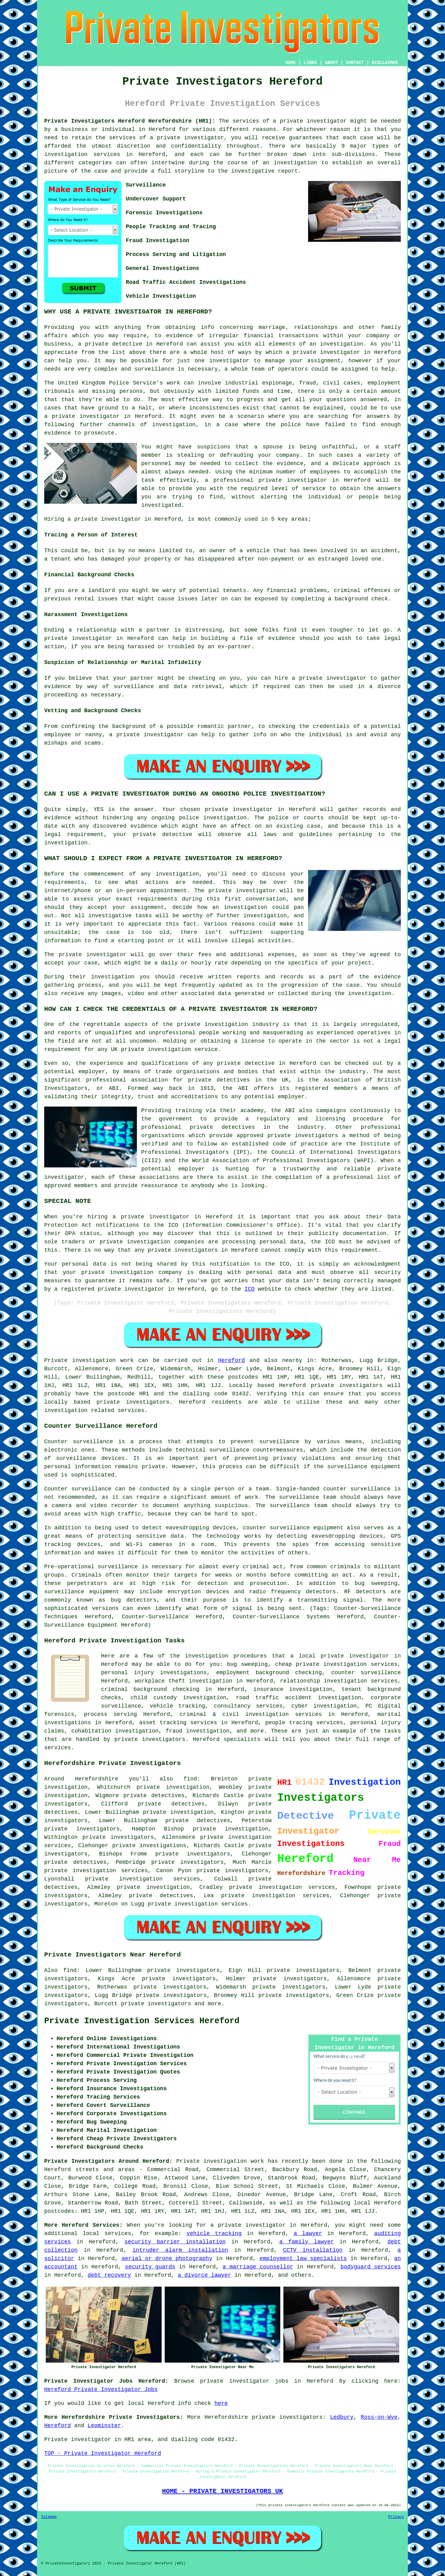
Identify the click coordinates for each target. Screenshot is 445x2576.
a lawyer (308, 2233)
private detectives (197, 1820)
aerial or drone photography (166, 2258)
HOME (291, 62)
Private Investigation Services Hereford (141, 2021)
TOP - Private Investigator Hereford (102, 2453)
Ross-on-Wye (379, 2417)
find (70, 1970)
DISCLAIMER (385, 62)
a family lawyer (306, 2242)
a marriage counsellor (257, 2267)
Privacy (396, 2517)
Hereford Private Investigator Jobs (101, 2389)
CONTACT (355, 62)
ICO (249, 1289)
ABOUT (331, 62)
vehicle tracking (214, 2233)
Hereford (231, 1360)
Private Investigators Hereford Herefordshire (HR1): (129, 121)
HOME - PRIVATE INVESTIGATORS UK (222, 2491)
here (221, 2403)
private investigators (287, 2417)
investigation (341, 344)
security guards (150, 2267)
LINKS (310, 62)
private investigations (149, 1846)
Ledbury (342, 2417)
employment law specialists (303, 2258)
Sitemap (49, 2517)
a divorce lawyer (204, 2275)
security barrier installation (175, 2242)
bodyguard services (371, 2267)
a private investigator (310, 121)
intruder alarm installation (180, 2250)
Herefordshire (226, 2417)
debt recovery (109, 2275)
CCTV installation (312, 2250)
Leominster (104, 2426)
